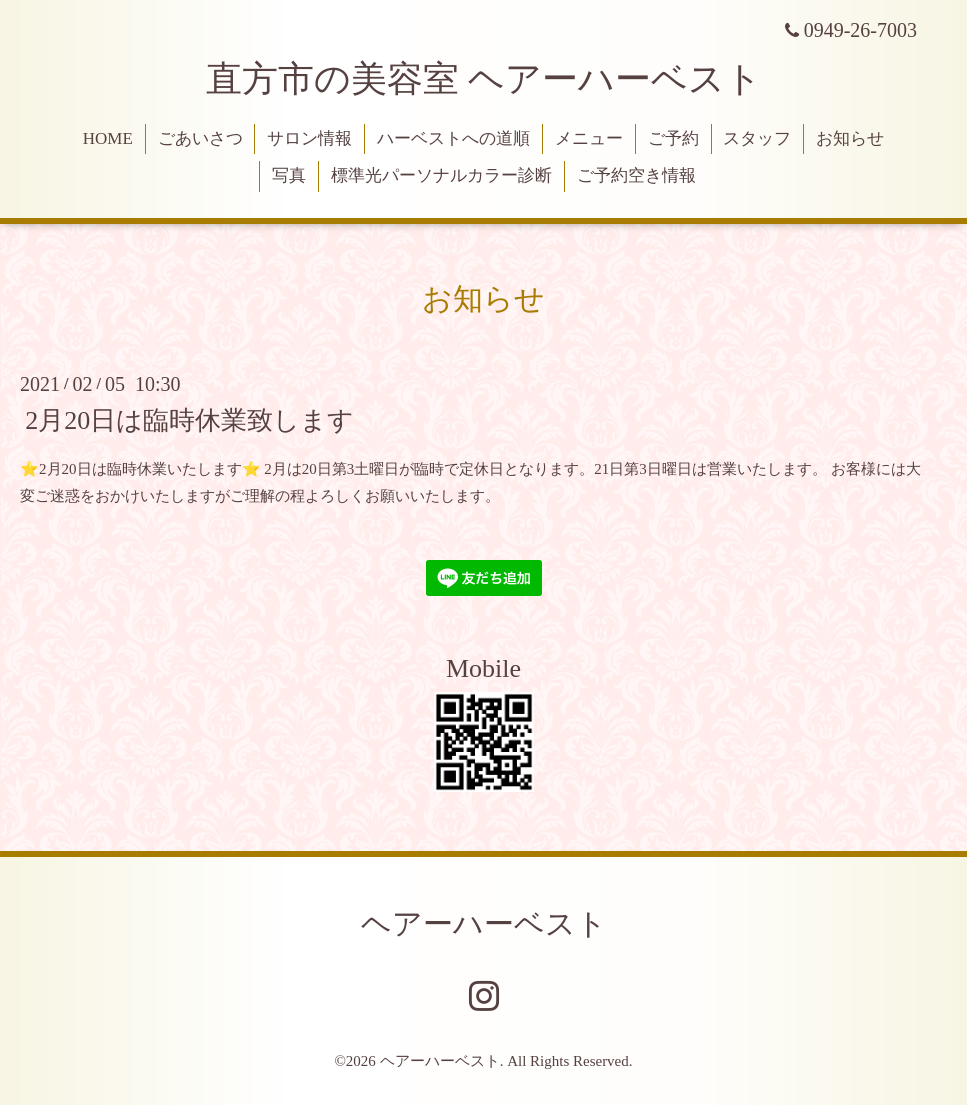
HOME (108, 138)
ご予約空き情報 (636, 175)
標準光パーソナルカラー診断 (441, 175)
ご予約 (673, 138)
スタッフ (757, 138)
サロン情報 (309, 138)
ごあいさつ (200, 138)
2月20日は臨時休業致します (189, 419)
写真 (289, 175)
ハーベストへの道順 (453, 138)
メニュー (589, 138)
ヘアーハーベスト (484, 923)
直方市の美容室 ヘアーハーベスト (484, 79)
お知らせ (850, 138)
